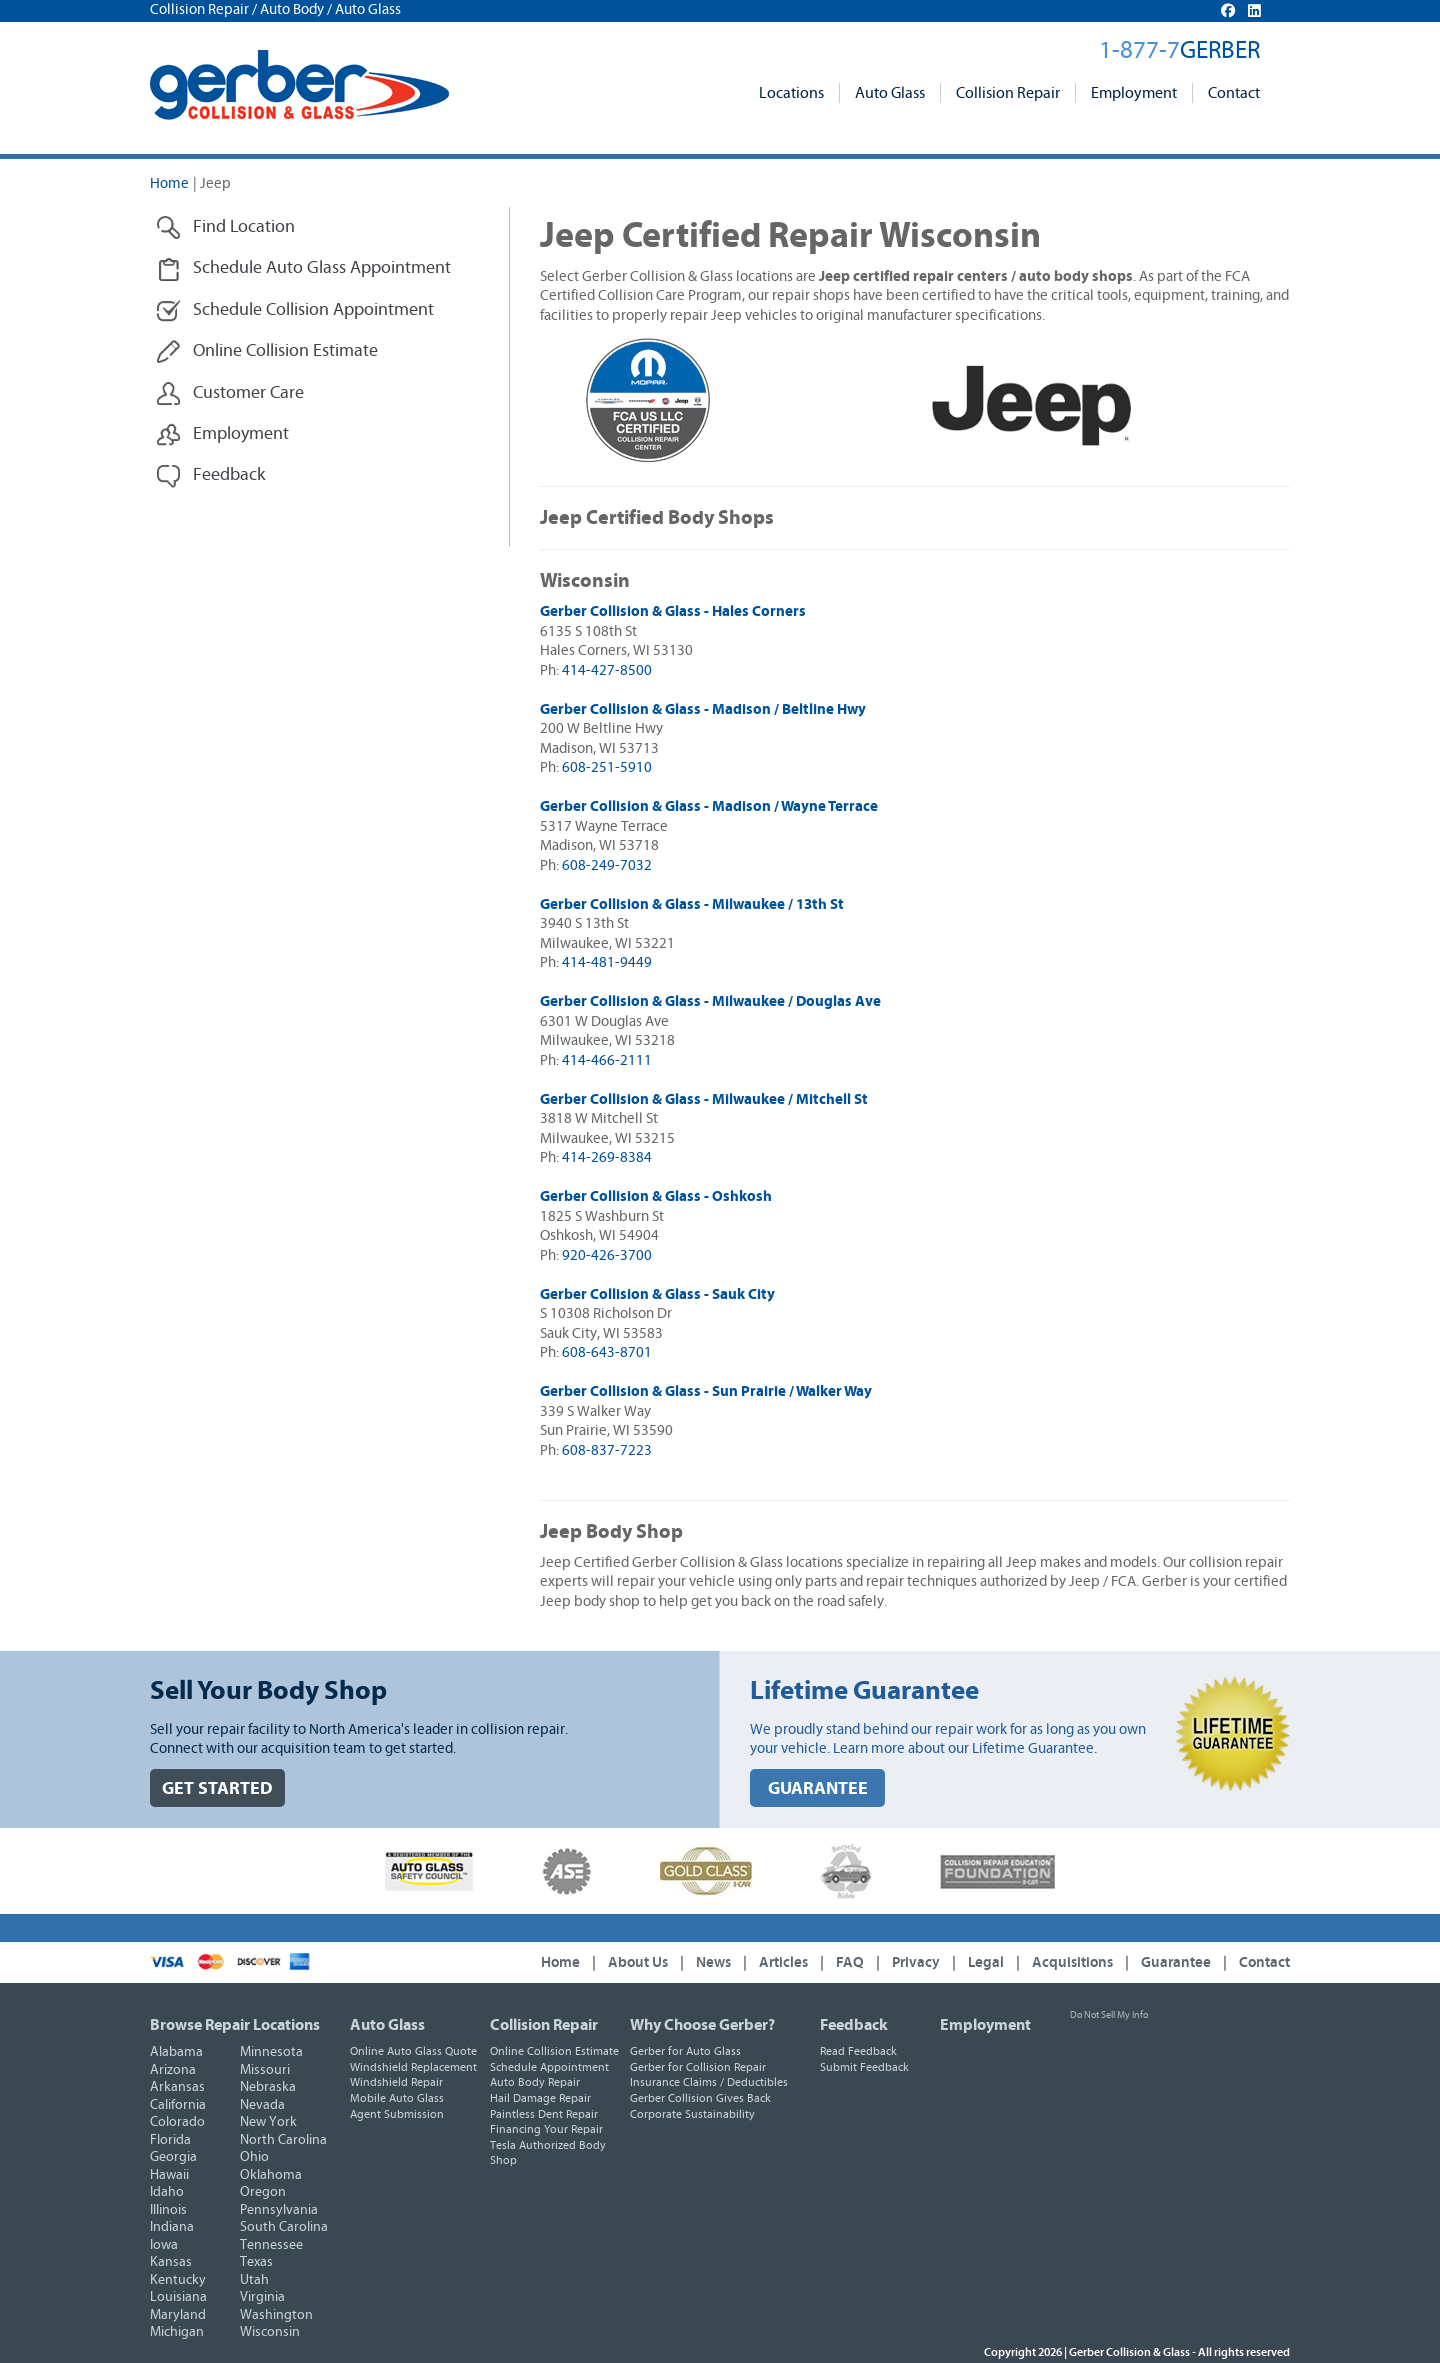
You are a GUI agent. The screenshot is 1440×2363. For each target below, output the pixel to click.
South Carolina (284, 2227)
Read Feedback (858, 2051)
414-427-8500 (607, 670)
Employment (1134, 93)
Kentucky (178, 2280)
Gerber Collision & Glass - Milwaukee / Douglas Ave (710, 1001)
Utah (254, 2280)
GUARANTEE (818, 1788)
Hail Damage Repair (540, 2098)
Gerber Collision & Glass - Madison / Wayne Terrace (709, 806)
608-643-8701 (607, 1352)
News (713, 1962)
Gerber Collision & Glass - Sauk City (657, 1294)
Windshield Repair (396, 2082)
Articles (783, 1962)
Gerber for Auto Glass (685, 2051)
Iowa (164, 2245)
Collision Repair (1008, 93)
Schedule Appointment (549, 2067)
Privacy (916, 1962)
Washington (276, 2315)
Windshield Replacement (413, 2067)
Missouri (265, 2070)
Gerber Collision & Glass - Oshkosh (656, 1196)
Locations (791, 93)
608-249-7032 (607, 865)
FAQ (850, 1962)
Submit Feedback (864, 2067)
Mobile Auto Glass (397, 2098)
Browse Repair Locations (235, 2025)
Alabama (176, 2052)
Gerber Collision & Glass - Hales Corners (673, 611)
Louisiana (178, 2297)
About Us (638, 1962)
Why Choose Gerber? (702, 2025)
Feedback (854, 2025)
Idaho (167, 2192)
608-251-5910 (607, 767)
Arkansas (177, 2087)
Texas (256, 2262)
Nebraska (268, 2087)
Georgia (173, 2157)
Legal (986, 1962)
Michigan (177, 2332)
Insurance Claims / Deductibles (709, 2082)
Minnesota (271, 2052)
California (178, 2105)
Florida (170, 2140)
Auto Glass (890, 93)
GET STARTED (217, 1788)
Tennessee (271, 2245)
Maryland (178, 2315)
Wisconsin (270, 2332)
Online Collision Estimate (554, 2051)
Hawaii (169, 2175)
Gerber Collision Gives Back (700, 2098)
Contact (1234, 93)
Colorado (177, 2122)
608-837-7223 (607, 1450)
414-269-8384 (607, 1157)
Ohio (254, 2157)
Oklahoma (271, 2175)
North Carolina (283, 2140)
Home (169, 183)
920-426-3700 (607, 1255)
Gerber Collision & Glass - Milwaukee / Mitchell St (704, 1099)
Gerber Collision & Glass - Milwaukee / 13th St (692, 904)
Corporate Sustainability (692, 2114)
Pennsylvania (279, 2210)
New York (268, 2122)
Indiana (172, 2227)
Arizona (173, 2070)
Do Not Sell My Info (1109, 2015)
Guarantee (1176, 1962)
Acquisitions (1072, 1962)
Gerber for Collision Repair (698, 2067)
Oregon (263, 2192)
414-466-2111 (607, 1060)
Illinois (168, 2210)
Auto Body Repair (535, 2082)
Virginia (262, 2297)
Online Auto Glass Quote (413, 2051)
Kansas (171, 2262)
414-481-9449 (607, 962)
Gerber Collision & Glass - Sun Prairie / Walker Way (706, 1391)
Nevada (262, 2105)
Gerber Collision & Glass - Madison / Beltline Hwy (703, 709)
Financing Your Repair (546, 2129)
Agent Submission (397, 2114)
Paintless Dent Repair (544, 2114)
